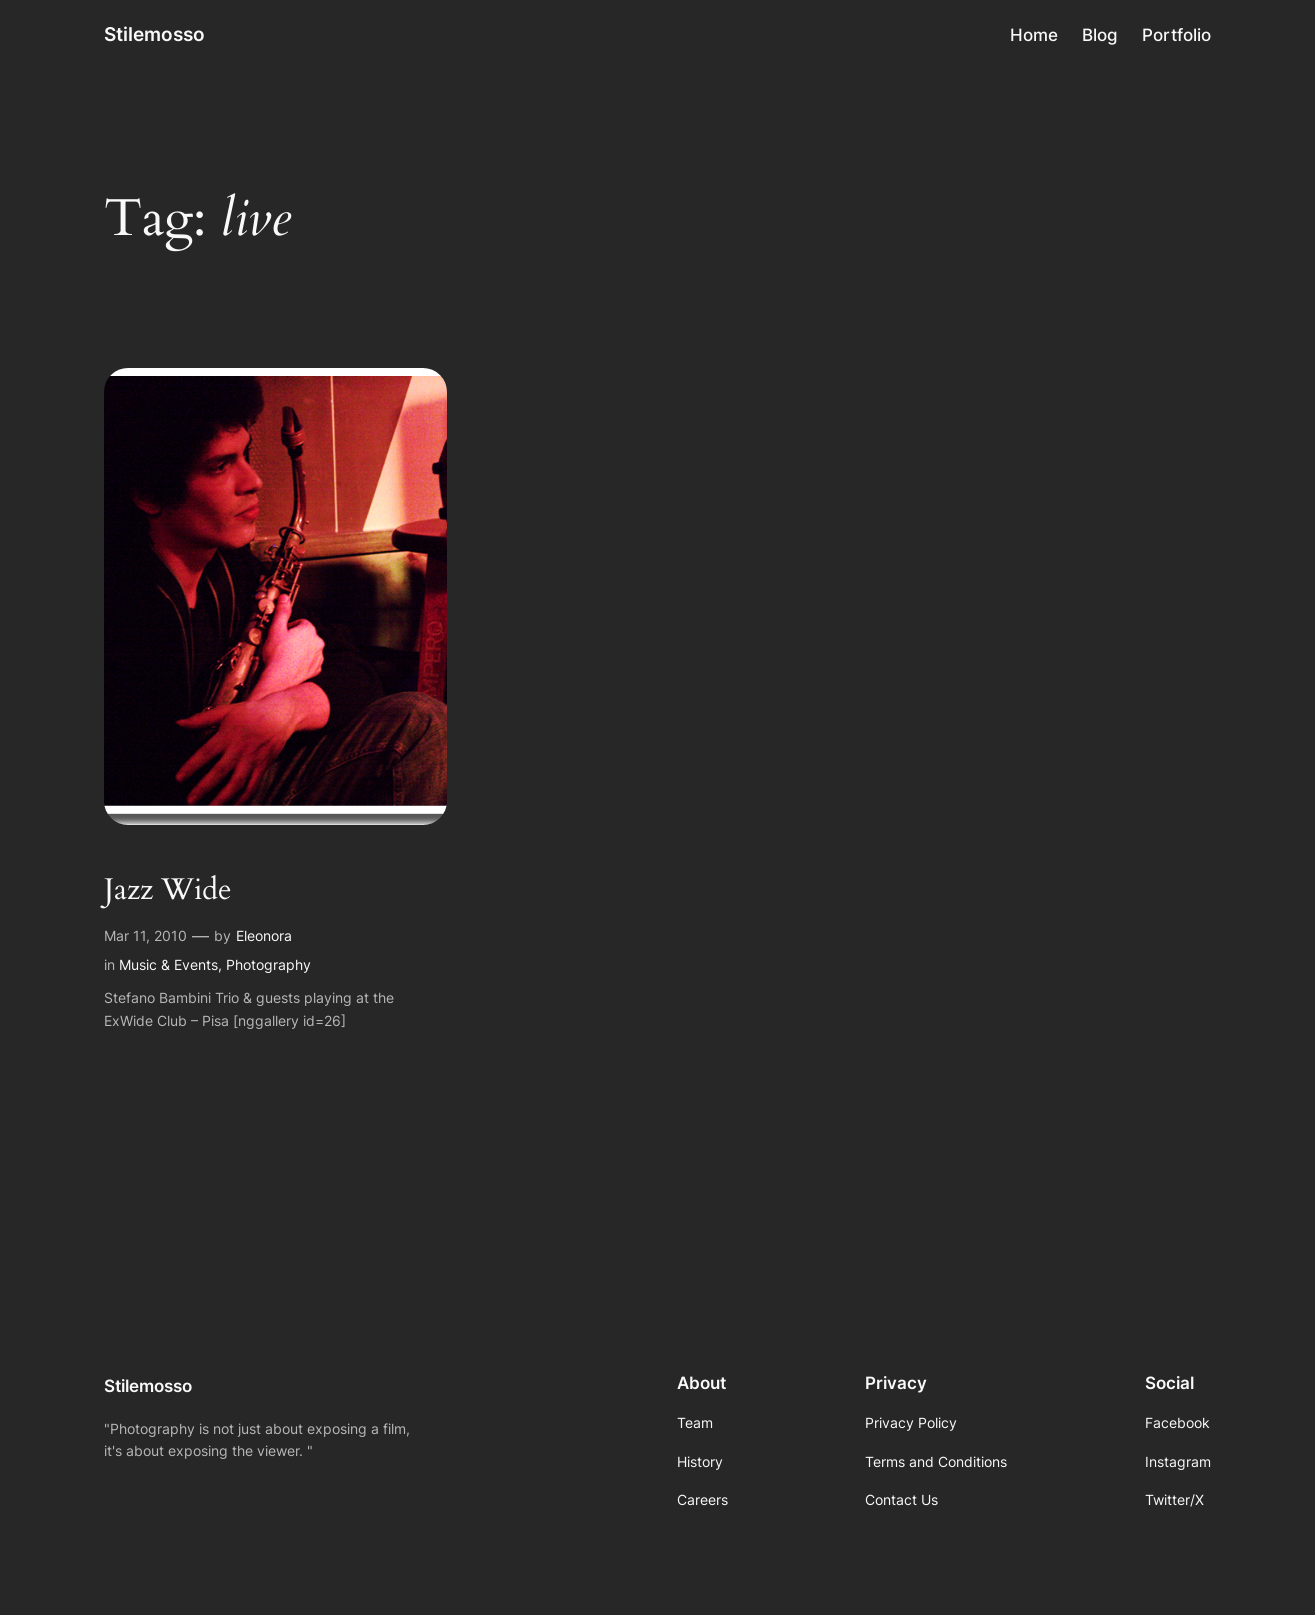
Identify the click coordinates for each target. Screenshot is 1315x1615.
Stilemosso (154, 34)
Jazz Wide (168, 891)
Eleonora (264, 935)
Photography (268, 964)
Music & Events (168, 964)
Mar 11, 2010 (145, 935)
